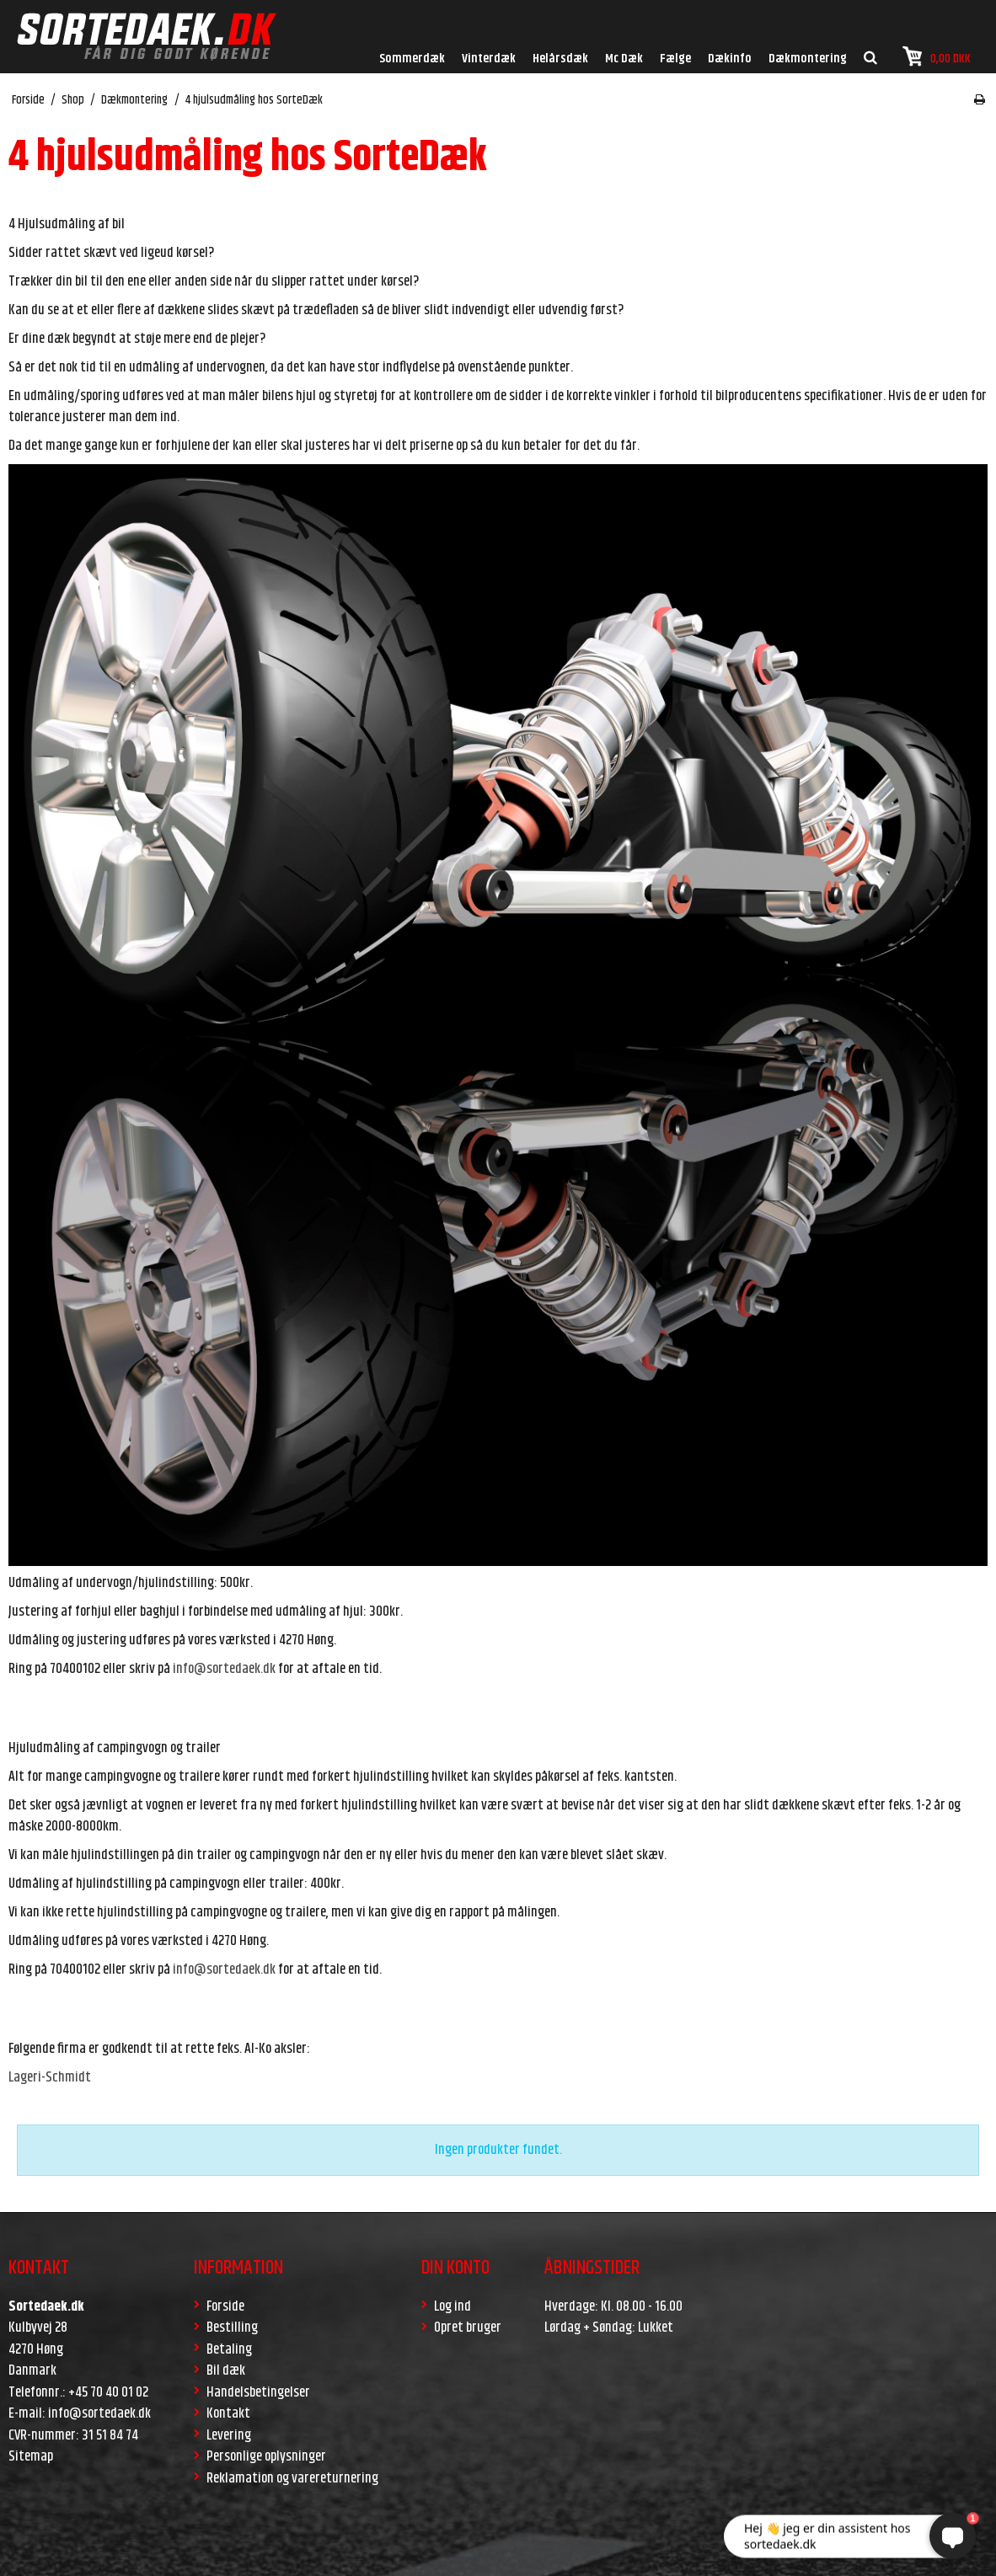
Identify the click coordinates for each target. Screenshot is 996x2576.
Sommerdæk (412, 58)
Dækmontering (807, 58)
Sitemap (30, 2456)
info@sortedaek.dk (224, 1669)
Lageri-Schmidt (49, 2077)
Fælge (675, 58)
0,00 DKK (936, 56)
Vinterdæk (489, 58)
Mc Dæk (624, 58)
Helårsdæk (560, 58)
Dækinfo (730, 58)
